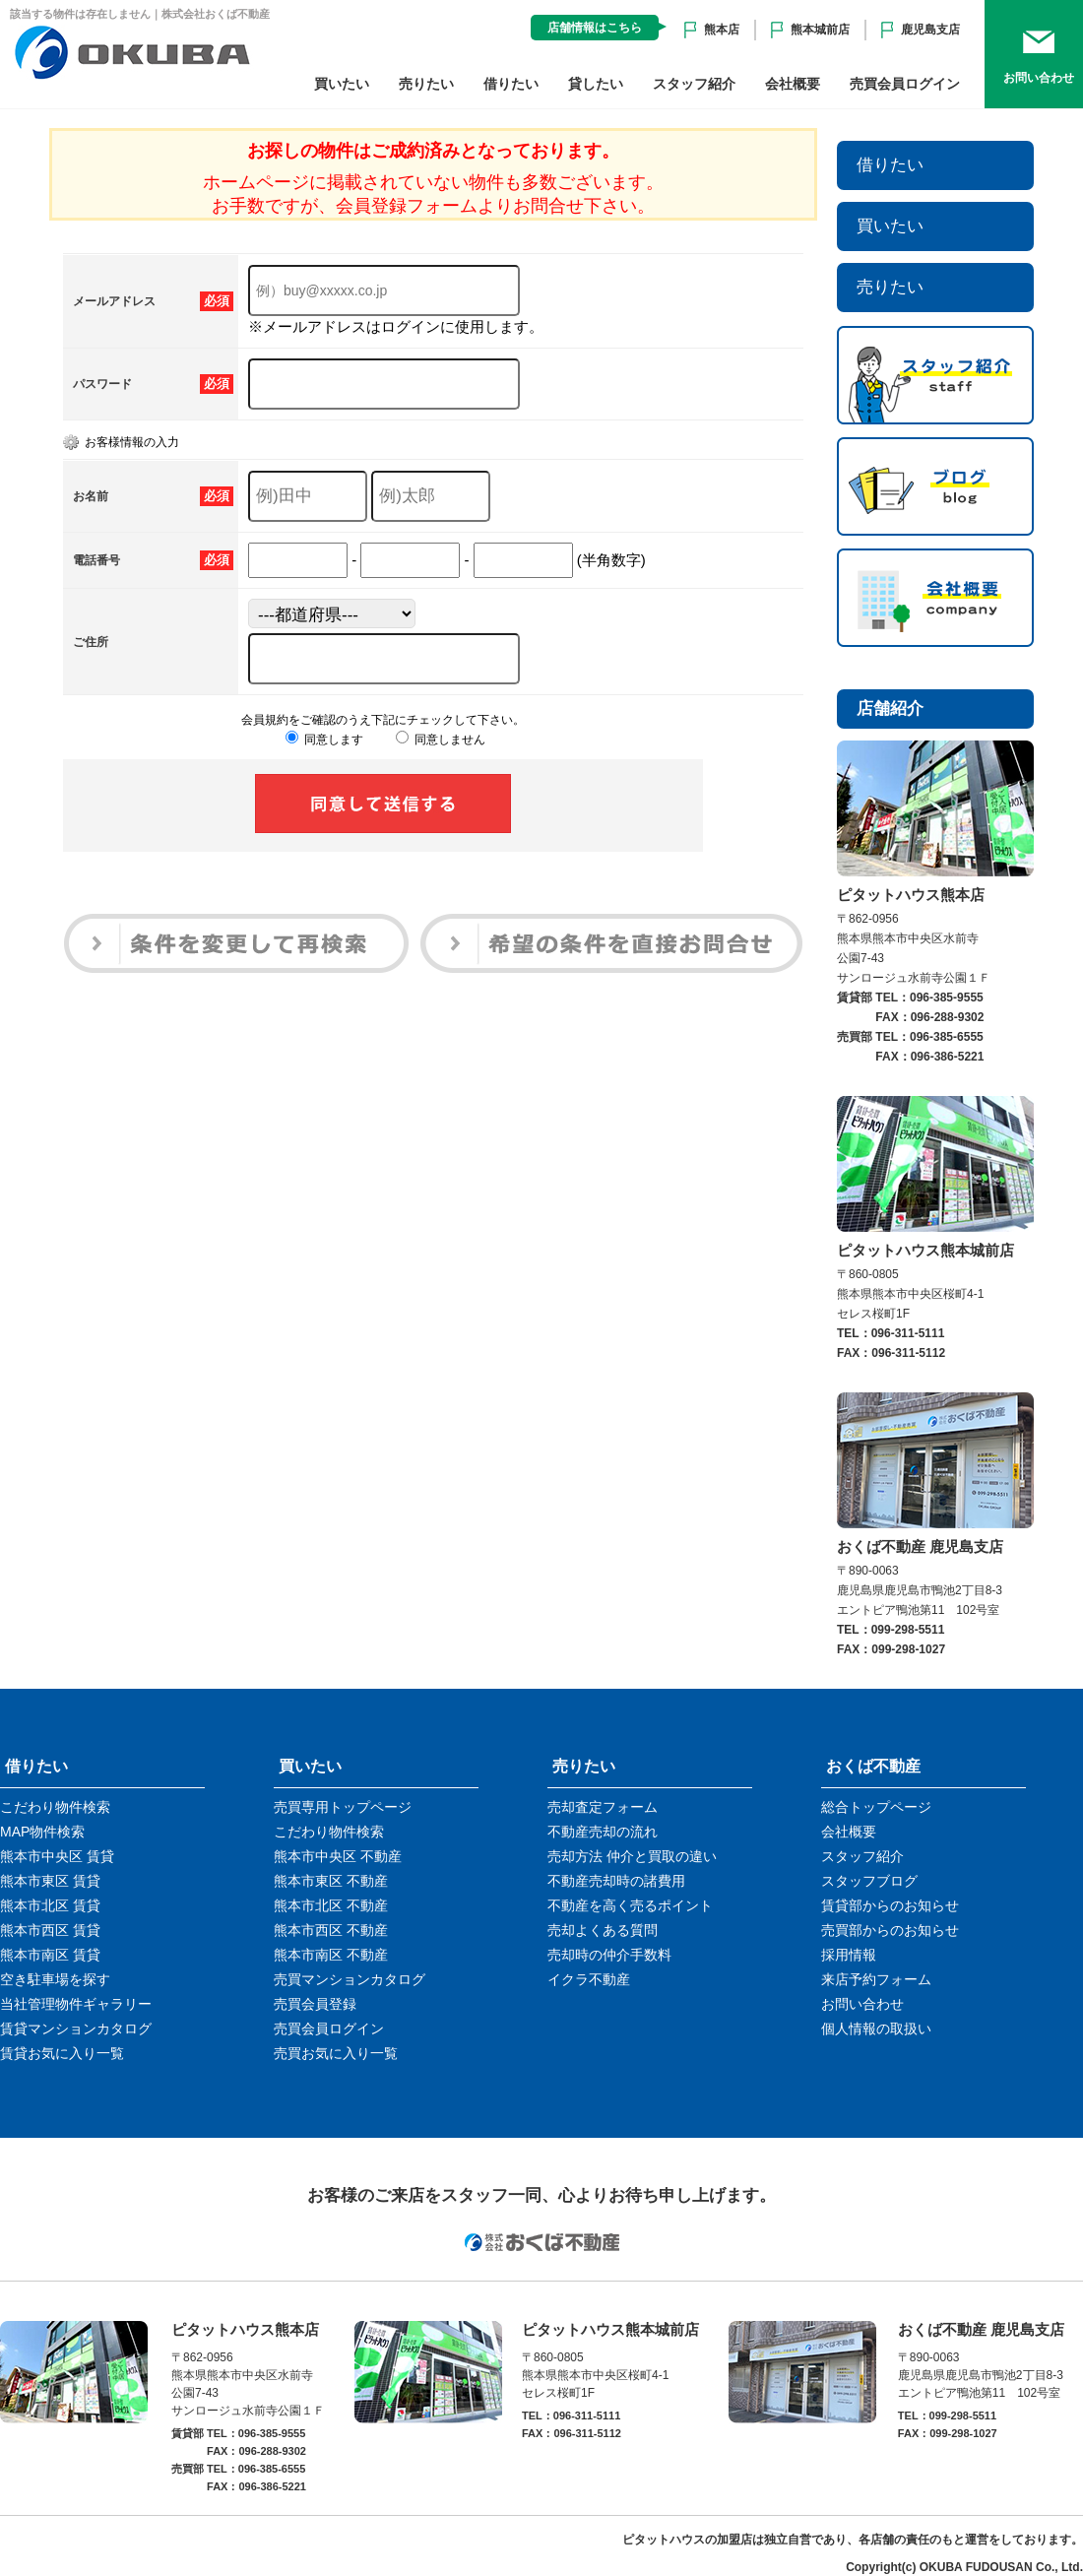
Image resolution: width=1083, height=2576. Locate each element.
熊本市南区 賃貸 (50, 1955)
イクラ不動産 (588, 1979)
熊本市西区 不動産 (331, 1930)
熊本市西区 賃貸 (50, 1930)
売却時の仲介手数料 (609, 1955)
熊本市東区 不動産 (331, 1881)
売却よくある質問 (602, 1930)
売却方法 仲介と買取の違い (632, 1856)
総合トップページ (876, 1807)
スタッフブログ (869, 1881)
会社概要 (792, 84)
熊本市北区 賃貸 (50, 1905)
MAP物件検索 (42, 1831)
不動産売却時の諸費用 (616, 1881)
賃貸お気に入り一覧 (62, 2053)
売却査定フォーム (602, 1807)
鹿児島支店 (930, 29)
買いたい (341, 84)
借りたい (511, 84)
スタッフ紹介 (694, 84)
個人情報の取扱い (876, 2028)
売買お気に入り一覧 (336, 2053)
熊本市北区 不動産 (331, 1905)
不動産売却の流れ (602, 1831)
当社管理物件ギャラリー (76, 2004)
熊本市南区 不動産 (331, 1955)
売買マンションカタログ (349, 1979)
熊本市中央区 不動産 (338, 1856)
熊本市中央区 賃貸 (57, 1856)
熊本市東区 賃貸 (50, 1881)
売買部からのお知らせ (890, 1930)
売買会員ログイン (905, 84)
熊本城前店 (820, 29)
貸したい (595, 84)
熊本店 (721, 29)
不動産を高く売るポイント (630, 1905)
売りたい (426, 84)
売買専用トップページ (343, 1807)
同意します (324, 739)
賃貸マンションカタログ (76, 2028)
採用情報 (848, 1955)
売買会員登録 (315, 2004)
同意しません (440, 739)
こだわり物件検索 (55, 1807)
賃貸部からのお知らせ (890, 1905)
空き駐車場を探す (55, 1979)
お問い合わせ (862, 2004)
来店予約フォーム (876, 1979)
